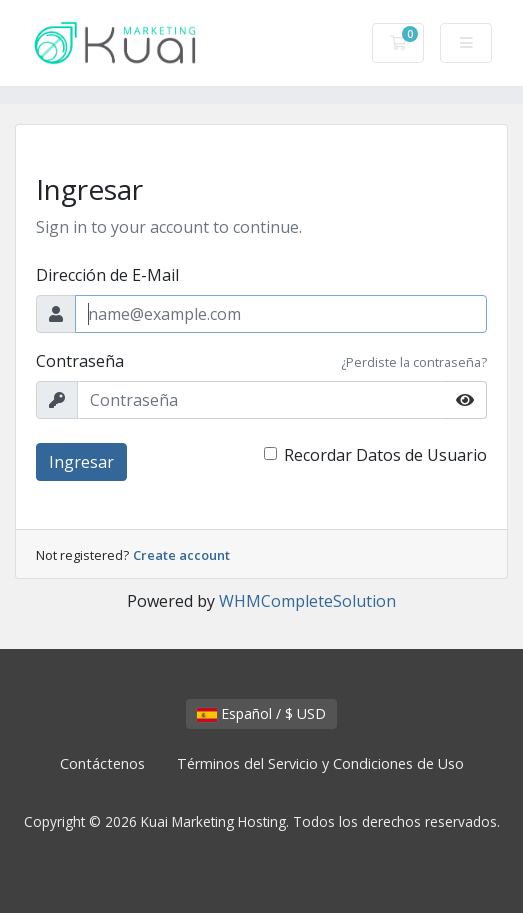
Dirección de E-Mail (107, 275)
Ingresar (81, 462)
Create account (181, 555)
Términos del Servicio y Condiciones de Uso (320, 763)
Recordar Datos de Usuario (385, 455)
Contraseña (80, 361)
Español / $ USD (261, 713)
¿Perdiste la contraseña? (414, 362)
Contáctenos (102, 763)
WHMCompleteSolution (307, 601)
